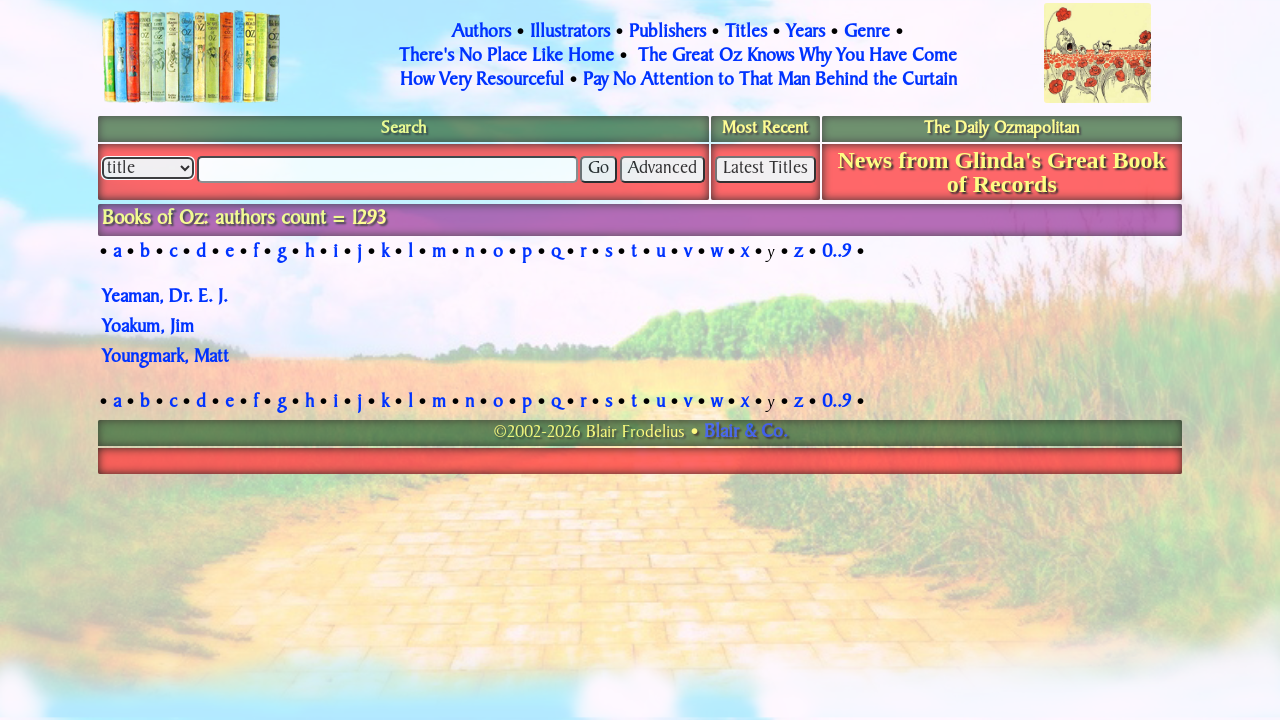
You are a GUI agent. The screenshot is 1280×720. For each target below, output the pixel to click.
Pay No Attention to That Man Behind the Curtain (770, 81)
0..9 (836, 253)
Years (805, 33)
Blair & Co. (746, 433)
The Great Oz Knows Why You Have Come (797, 57)
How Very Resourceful (482, 81)
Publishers (667, 33)
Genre (867, 33)
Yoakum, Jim (148, 328)
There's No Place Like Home (506, 57)
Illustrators (570, 33)
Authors (481, 33)
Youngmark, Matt (165, 358)
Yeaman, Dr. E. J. (165, 298)
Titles (746, 33)
